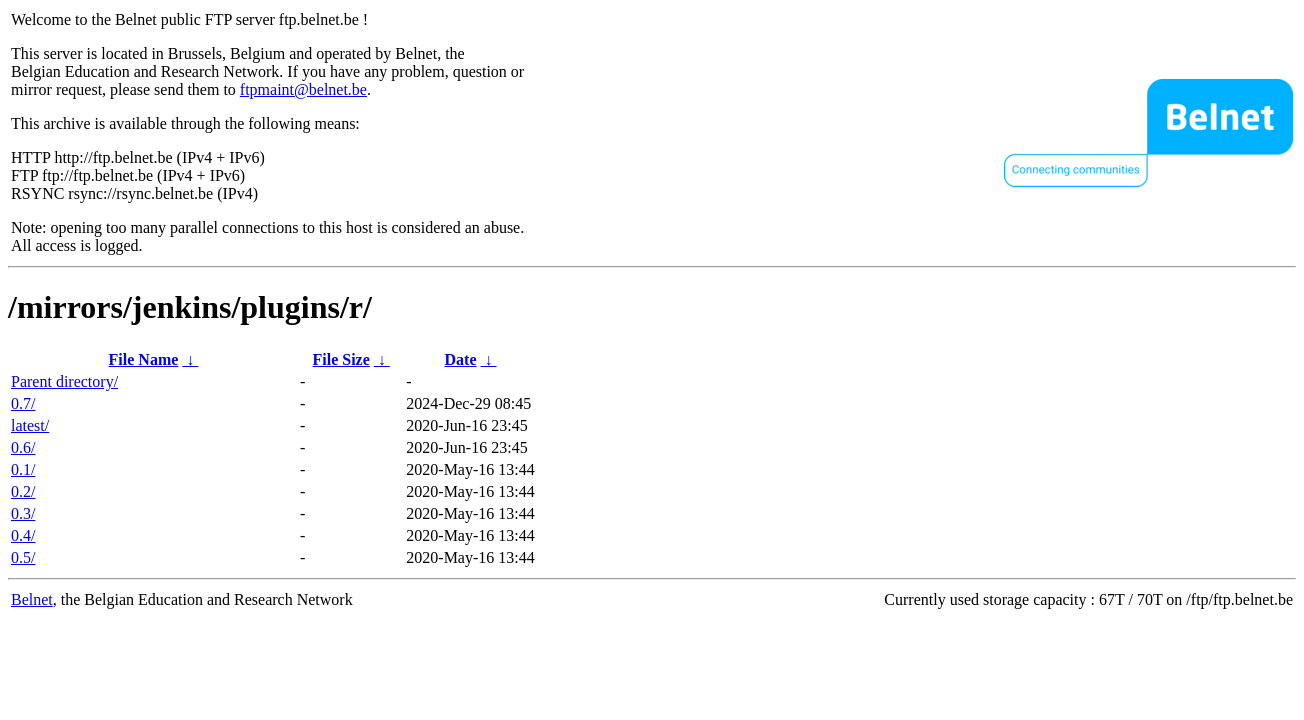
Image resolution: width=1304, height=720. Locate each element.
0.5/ (23, 557)
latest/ (30, 425)
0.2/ (23, 491)
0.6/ (23, 447)
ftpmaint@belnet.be (303, 89)
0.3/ (23, 513)
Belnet (32, 599)
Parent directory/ (64, 381)
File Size (340, 359)
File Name (144, 359)
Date (461, 359)
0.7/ (23, 403)
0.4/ (23, 535)
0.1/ (23, 469)
